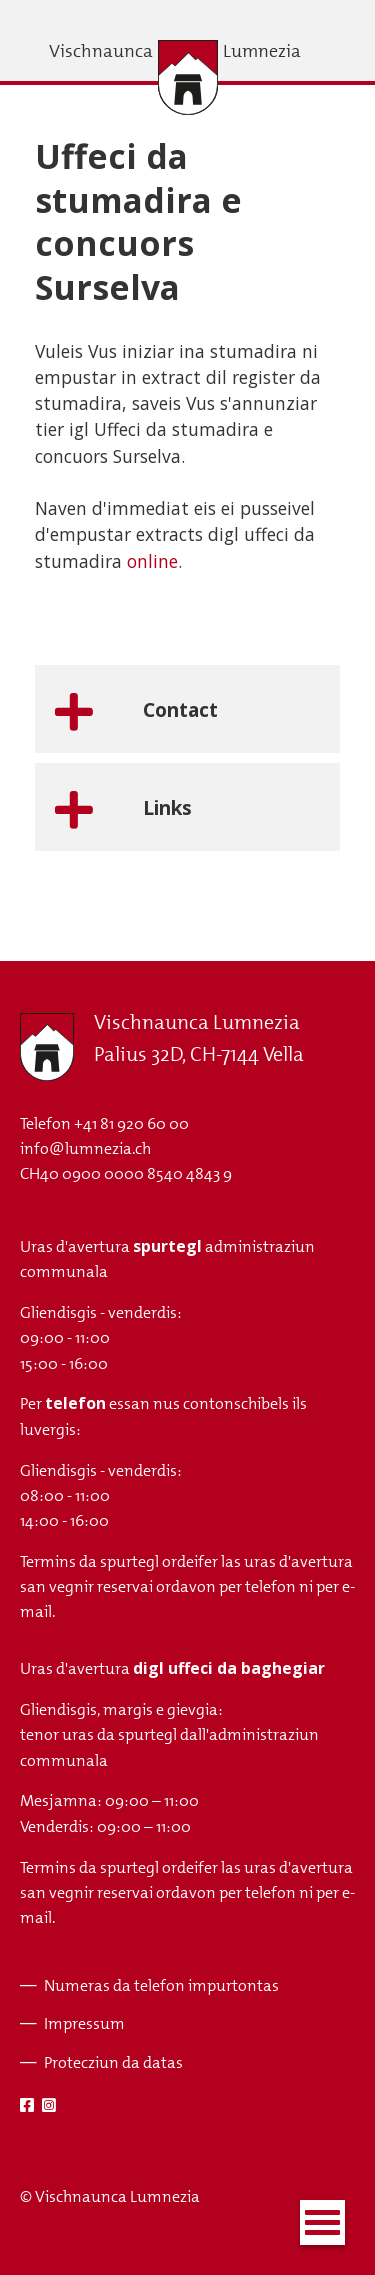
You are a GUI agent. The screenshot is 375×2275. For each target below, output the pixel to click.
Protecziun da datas (113, 2062)
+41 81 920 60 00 (131, 1123)
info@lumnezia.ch (85, 1148)
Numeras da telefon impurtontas (161, 1985)
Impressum (84, 2023)
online (152, 561)
